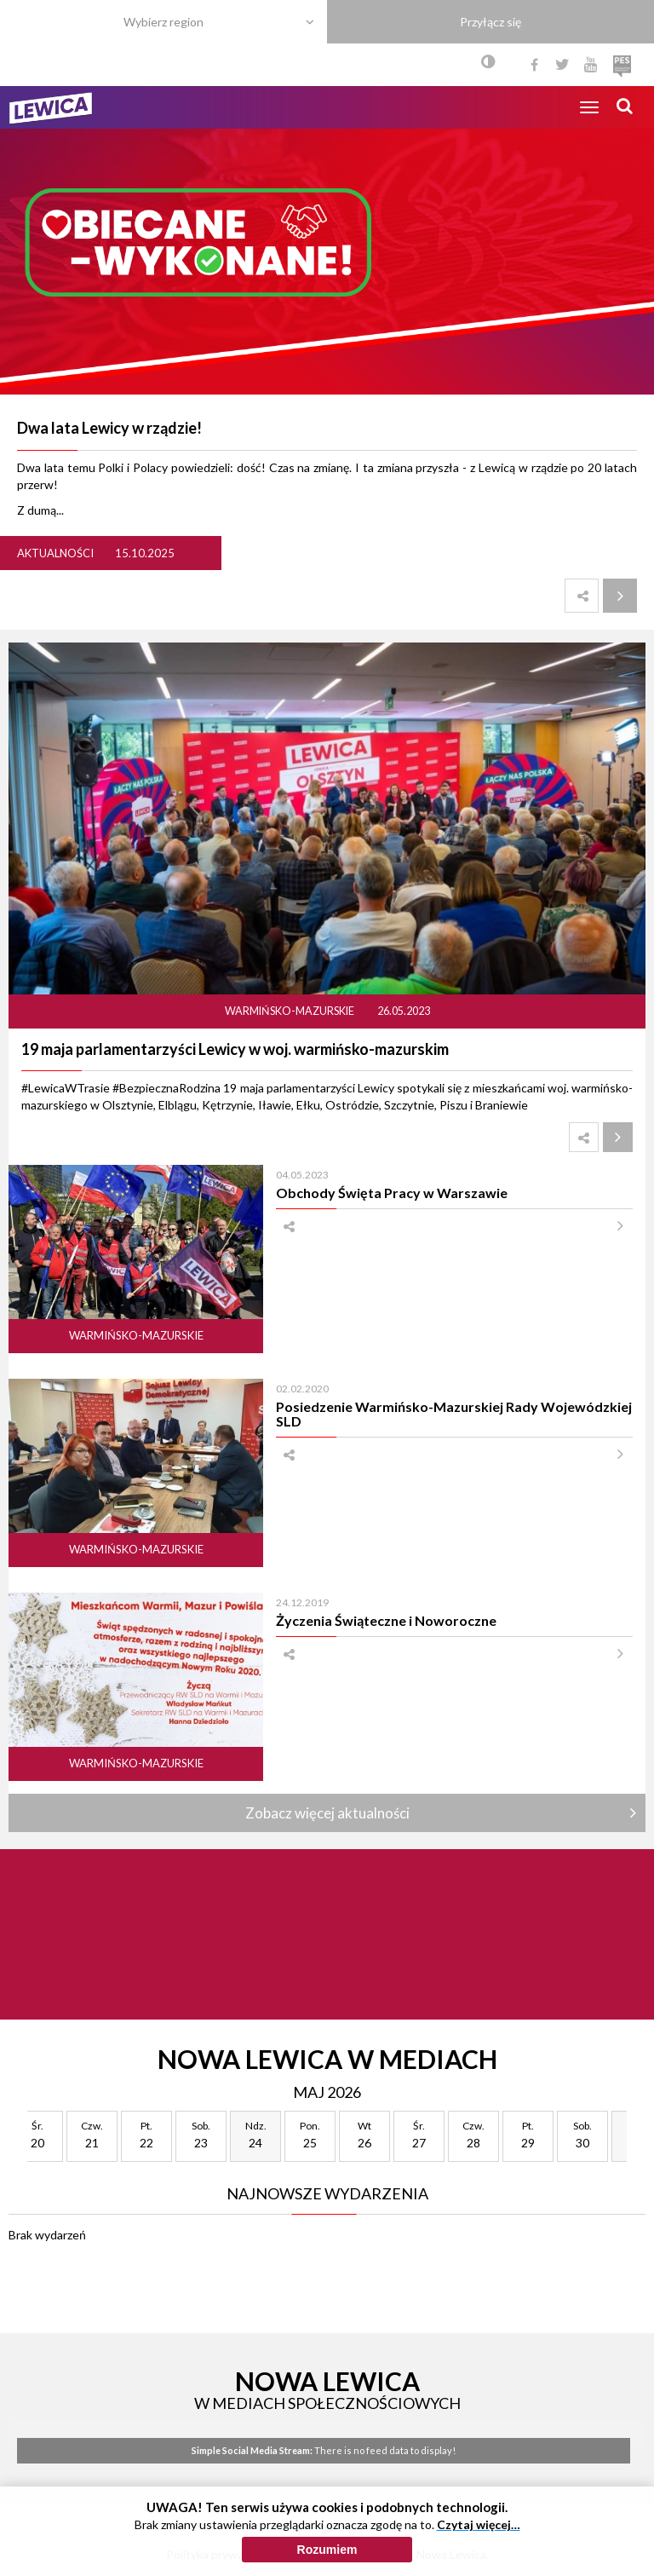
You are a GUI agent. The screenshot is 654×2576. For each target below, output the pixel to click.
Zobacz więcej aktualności (327, 1813)
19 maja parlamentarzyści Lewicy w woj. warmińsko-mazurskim (235, 1049)
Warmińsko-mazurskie (290, 1011)
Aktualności (55, 553)
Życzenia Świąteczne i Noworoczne (386, 1620)
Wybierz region (163, 21)
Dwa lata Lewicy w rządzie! (109, 427)
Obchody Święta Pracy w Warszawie (392, 1192)
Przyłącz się (490, 21)
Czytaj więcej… (478, 2524)
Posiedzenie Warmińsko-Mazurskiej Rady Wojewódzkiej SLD (454, 1413)
